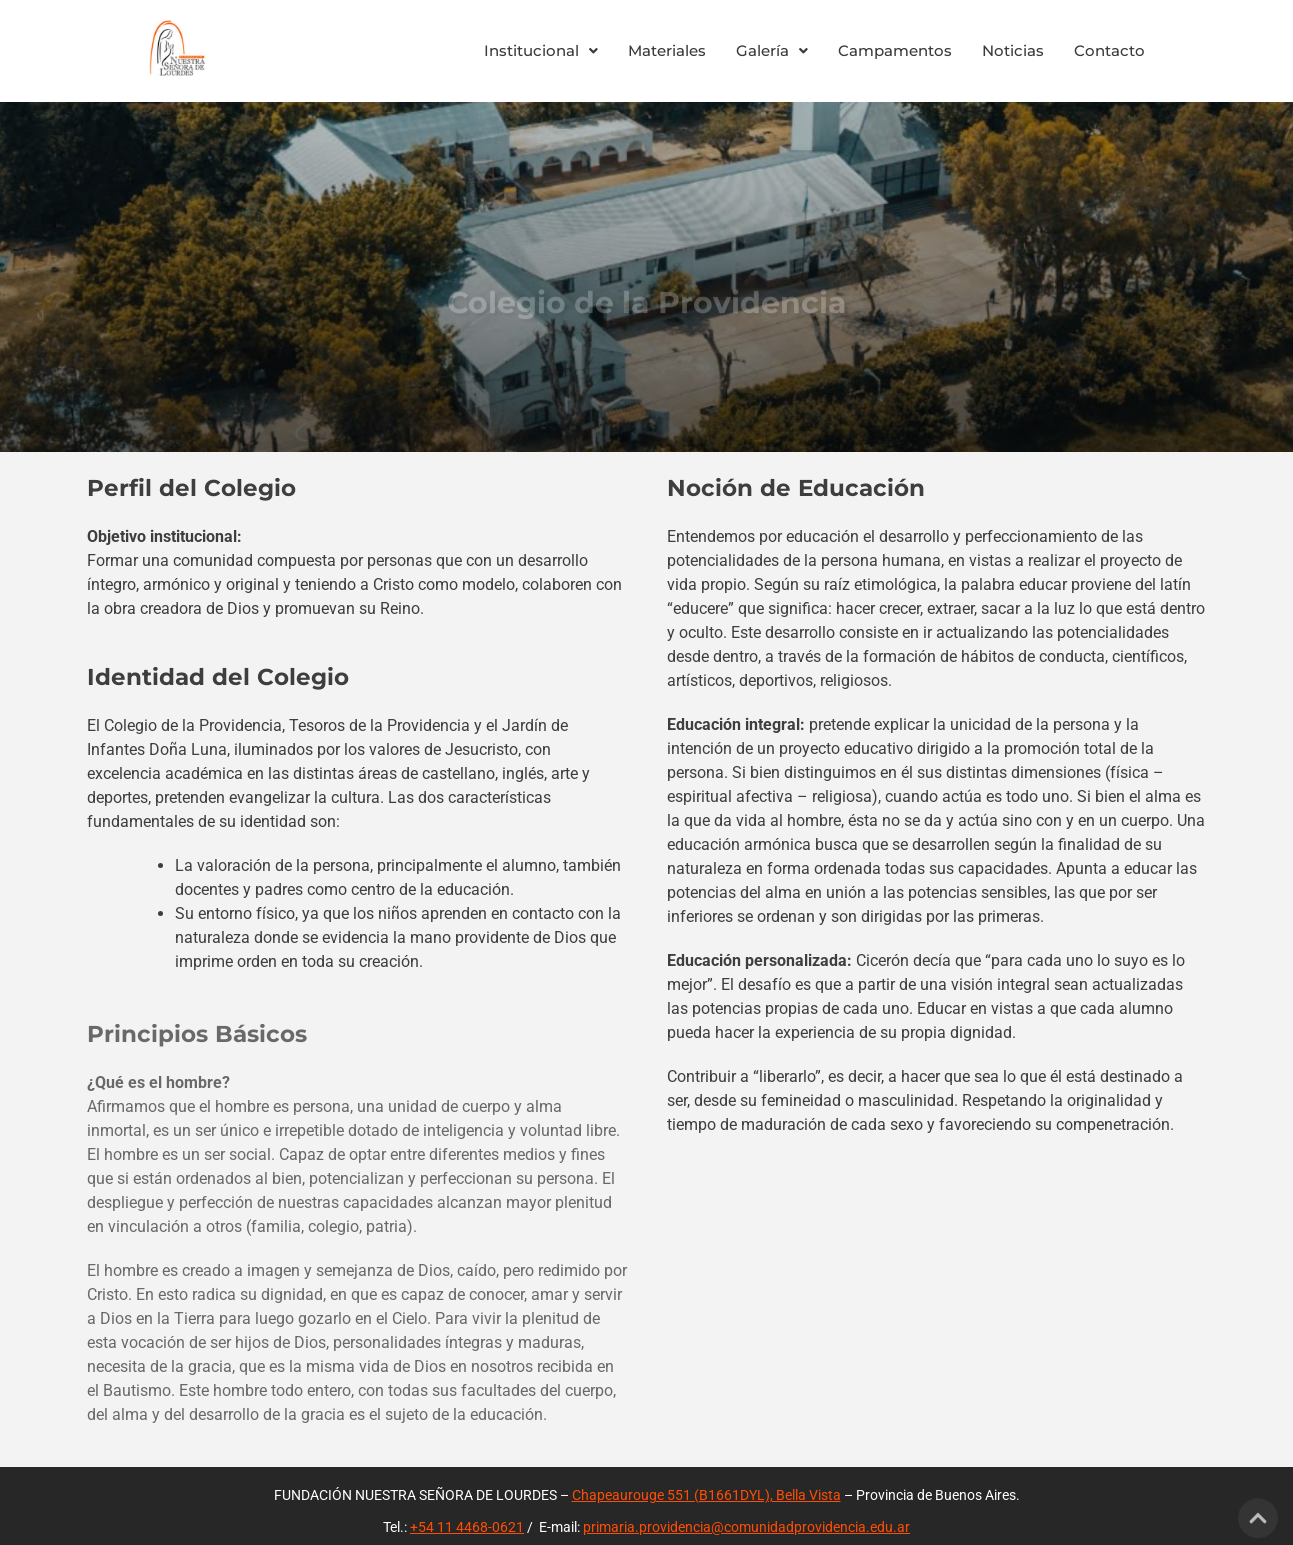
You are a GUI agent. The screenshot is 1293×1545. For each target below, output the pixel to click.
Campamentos (895, 50)
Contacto (1109, 50)
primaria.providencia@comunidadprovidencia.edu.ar (746, 1527)
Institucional (541, 50)
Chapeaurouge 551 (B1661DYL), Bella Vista (706, 1495)
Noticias (1013, 50)
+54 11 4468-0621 (467, 1527)
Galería (772, 50)
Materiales (667, 50)
